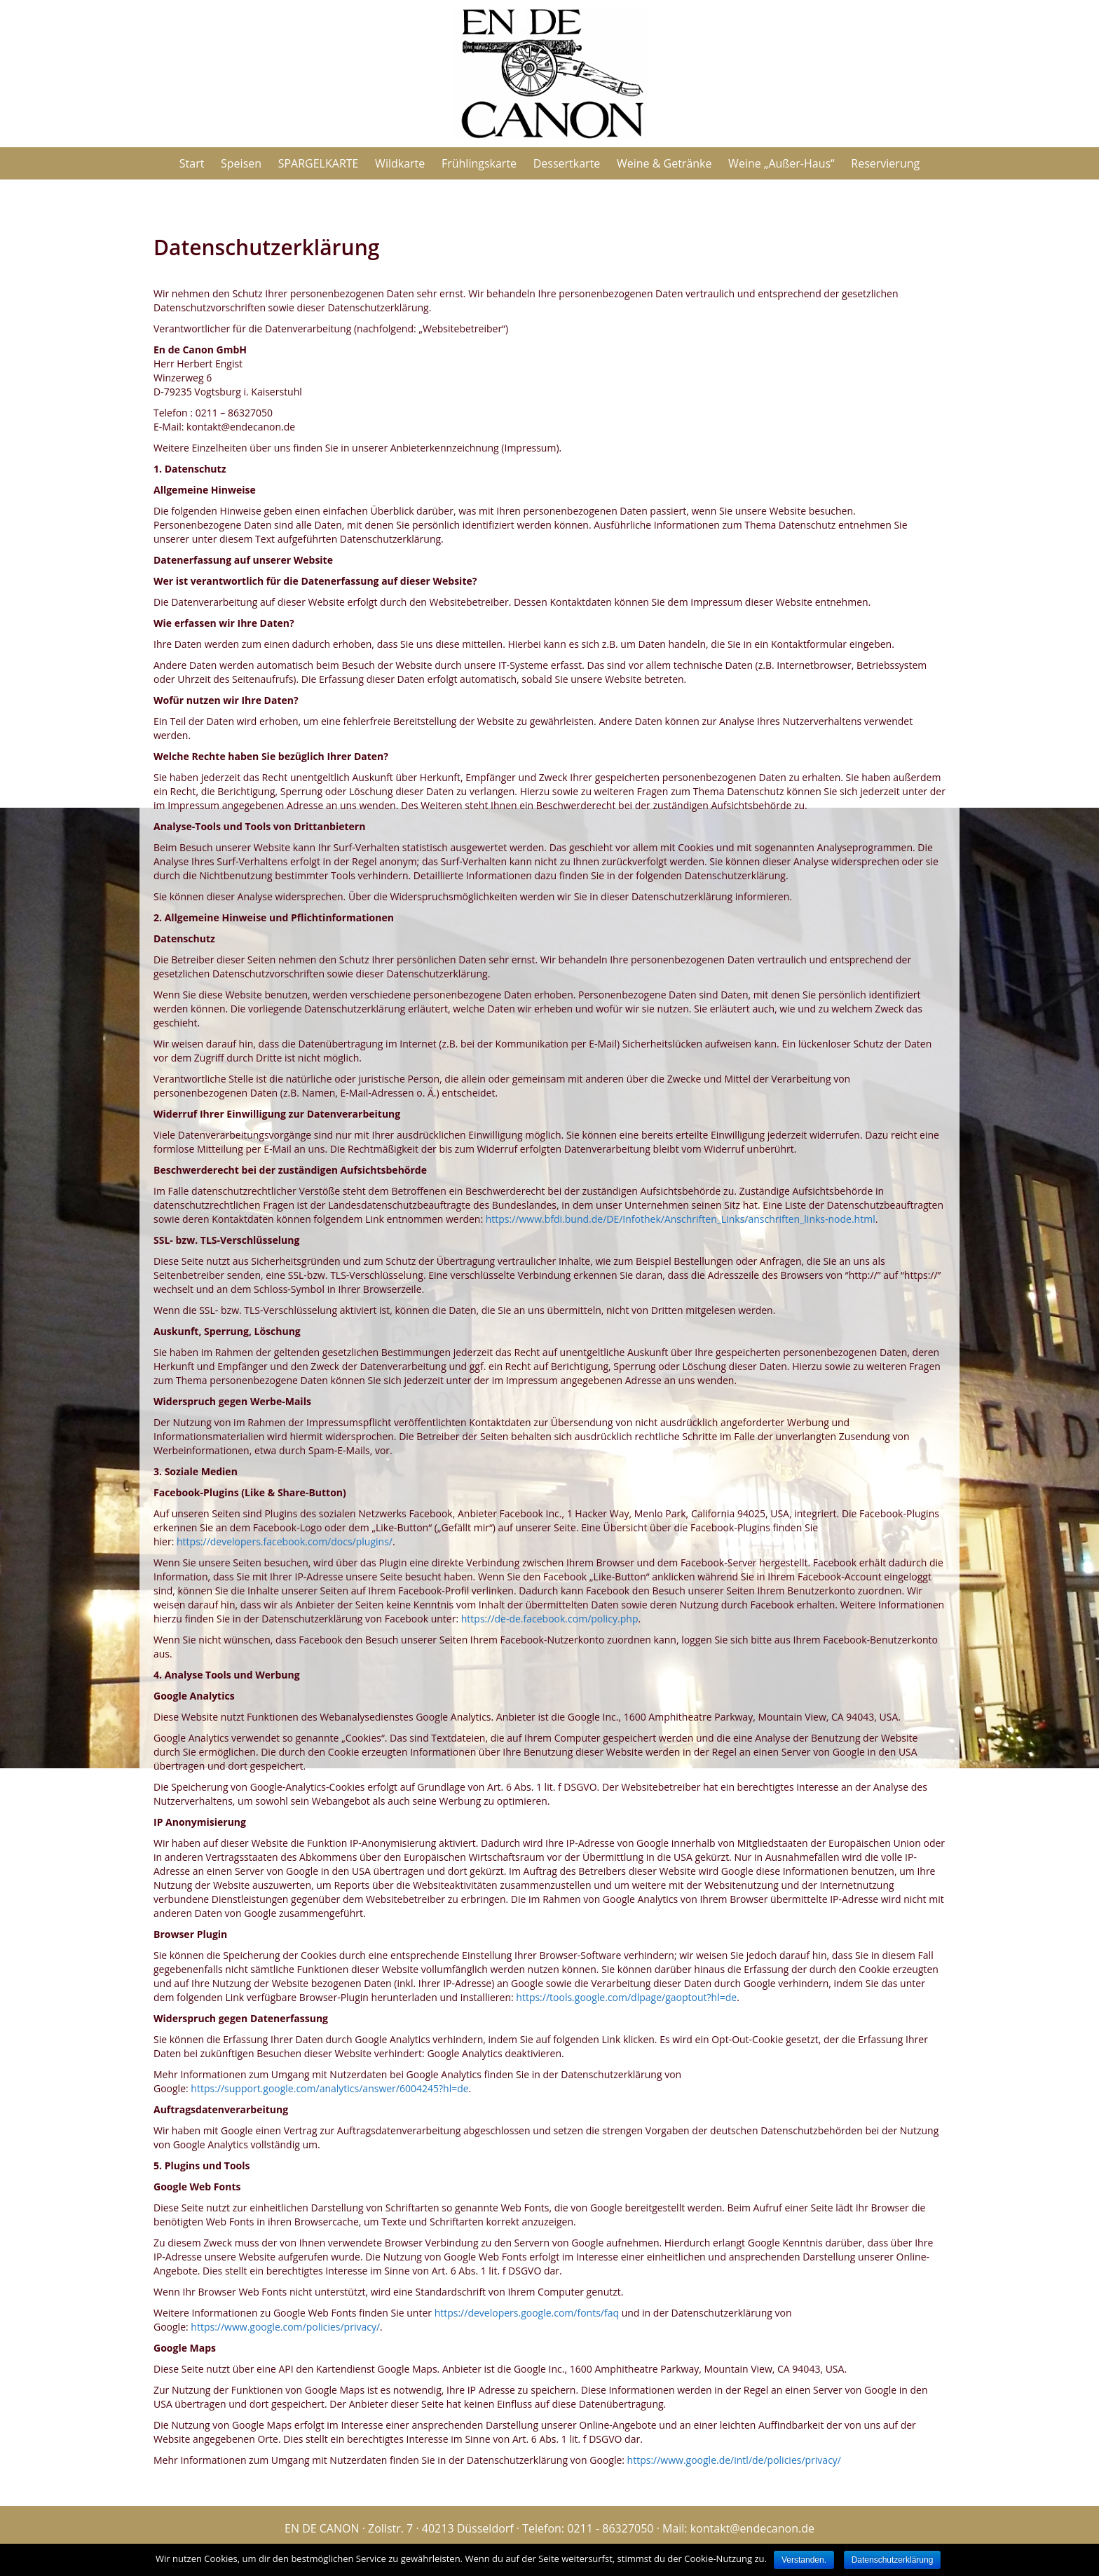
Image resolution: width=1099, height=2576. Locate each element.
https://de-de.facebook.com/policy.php (550, 1618)
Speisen (241, 163)
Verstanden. (803, 2560)
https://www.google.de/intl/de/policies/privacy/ (734, 2460)
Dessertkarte (567, 163)
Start (192, 163)
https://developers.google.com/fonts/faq (527, 2312)
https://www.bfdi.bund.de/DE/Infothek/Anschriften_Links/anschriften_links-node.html (680, 1219)
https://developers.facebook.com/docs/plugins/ (284, 1541)
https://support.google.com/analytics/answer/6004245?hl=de (329, 2088)
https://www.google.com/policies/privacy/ (285, 2326)
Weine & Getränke (664, 163)
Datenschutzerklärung (893, 2560)
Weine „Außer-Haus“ (781, 163)
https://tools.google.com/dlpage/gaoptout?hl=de (626, 1997)
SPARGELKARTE (318, 163)
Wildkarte (400, 163)
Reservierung (885, 163)
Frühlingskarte (479, 163)
